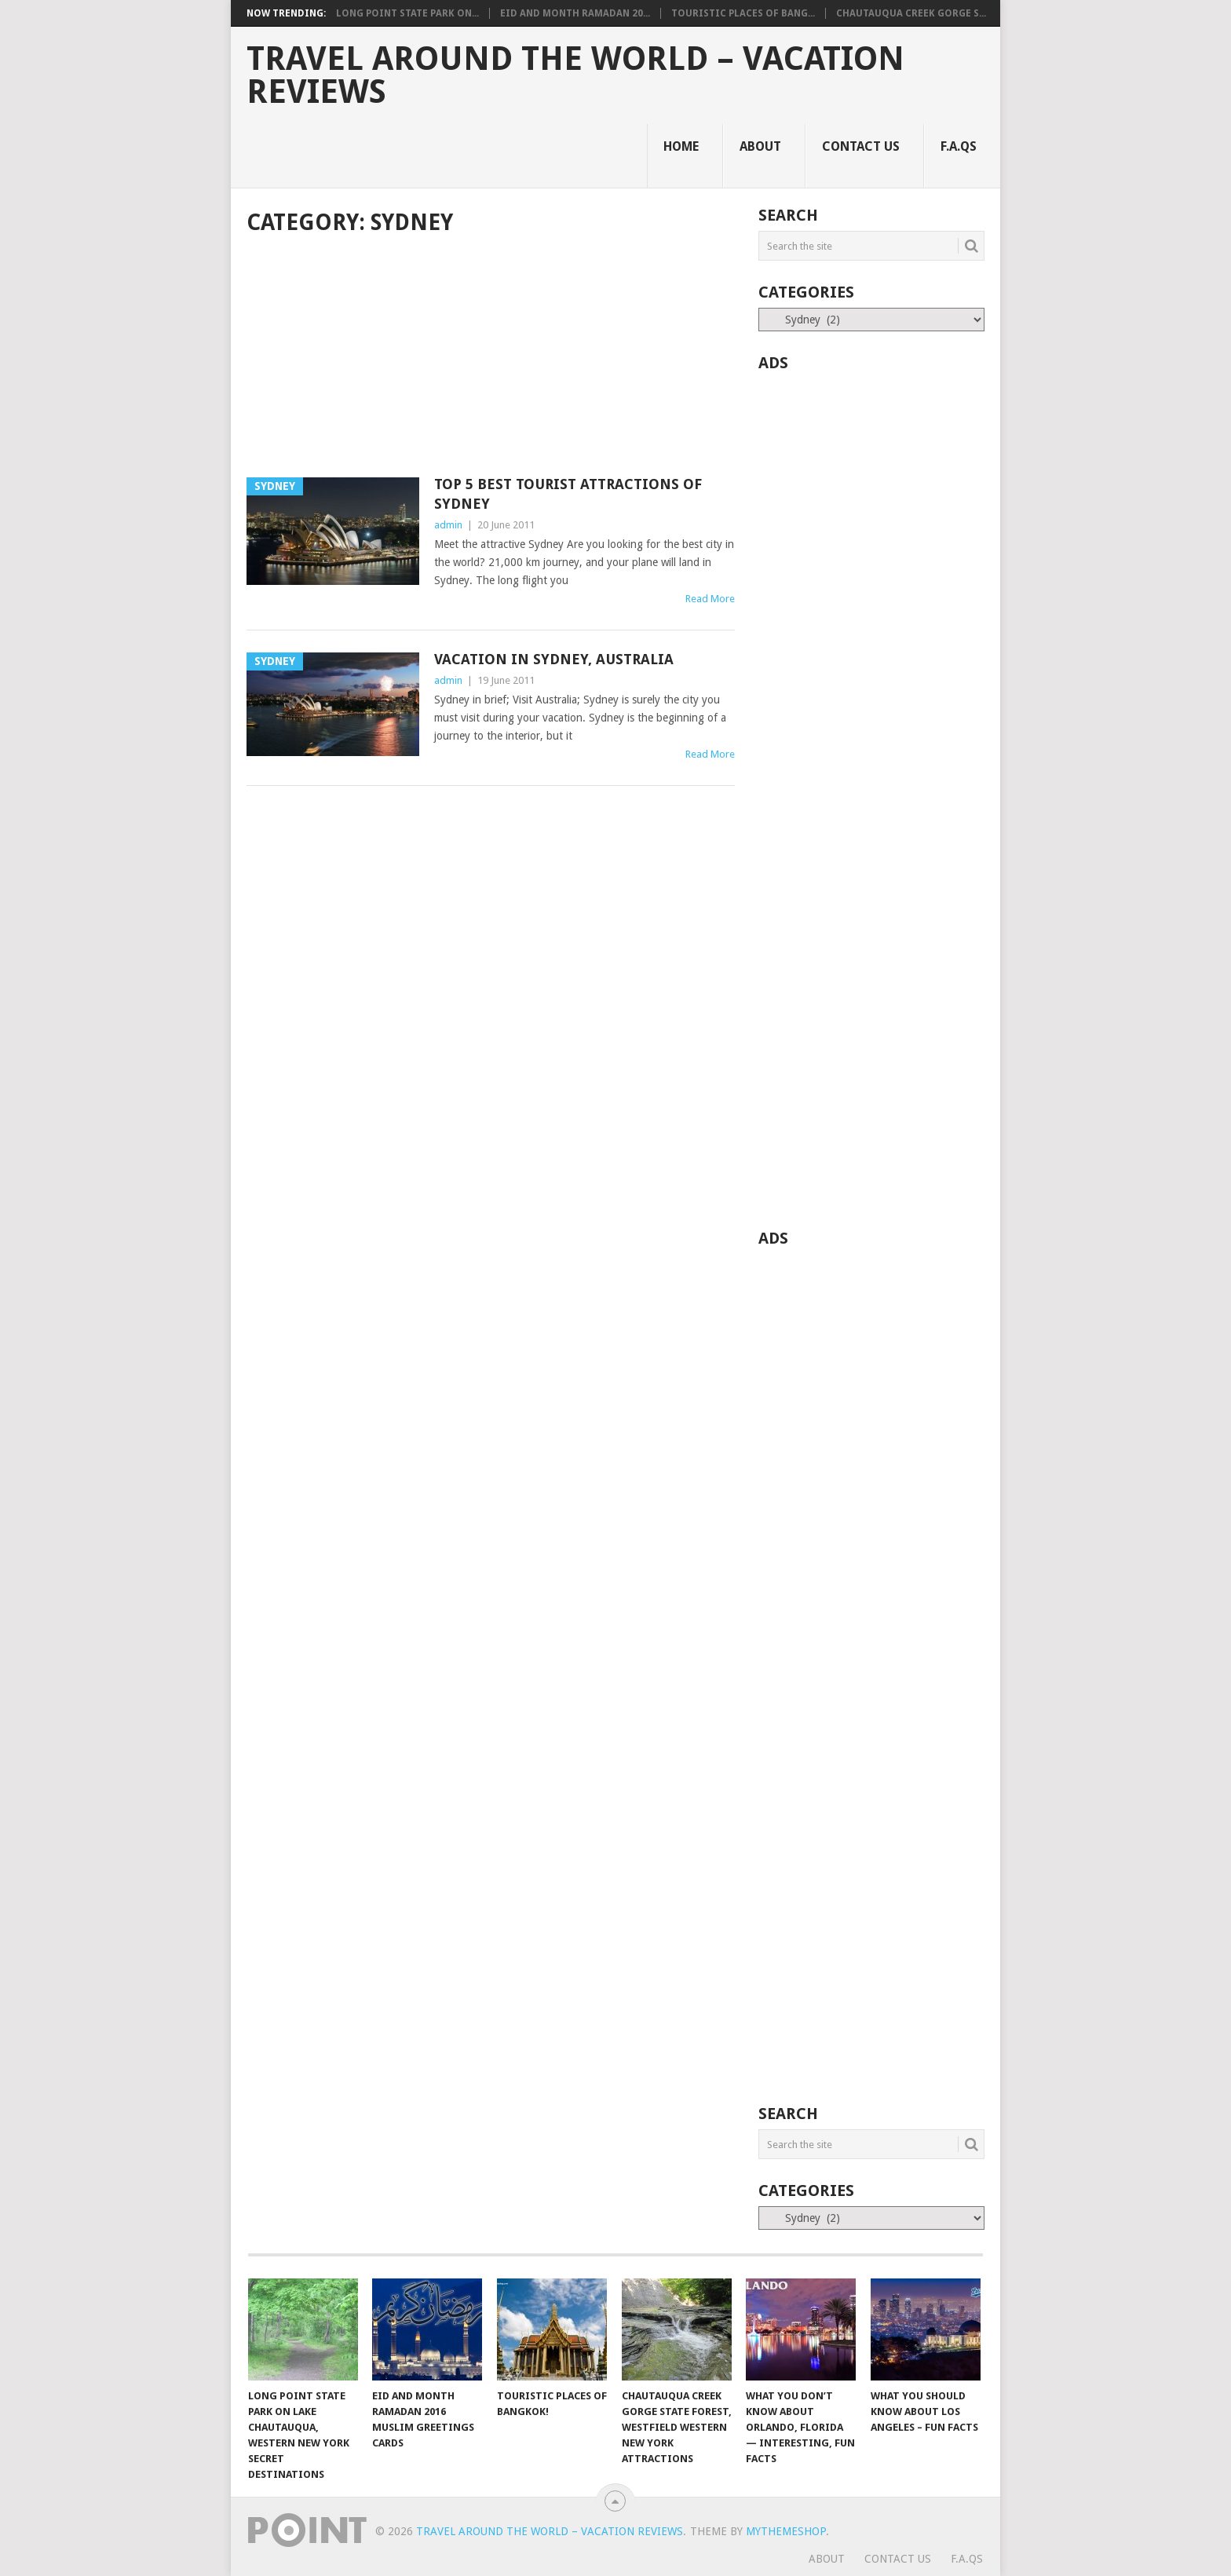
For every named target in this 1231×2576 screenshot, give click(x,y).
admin (448, 525)
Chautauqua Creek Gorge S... (911, 13)
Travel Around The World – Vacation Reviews (575, 75)
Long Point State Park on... (407, 13)
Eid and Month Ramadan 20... (575, 13)
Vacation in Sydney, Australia (554, 659)
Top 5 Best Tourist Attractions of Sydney (568, 494)
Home (681, 146)
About (760, 146)
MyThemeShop (786, 2531)
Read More (710, 599)
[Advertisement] (491, 358)
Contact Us (861, 146)
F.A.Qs (959, 146)
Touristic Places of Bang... (743, 13)
